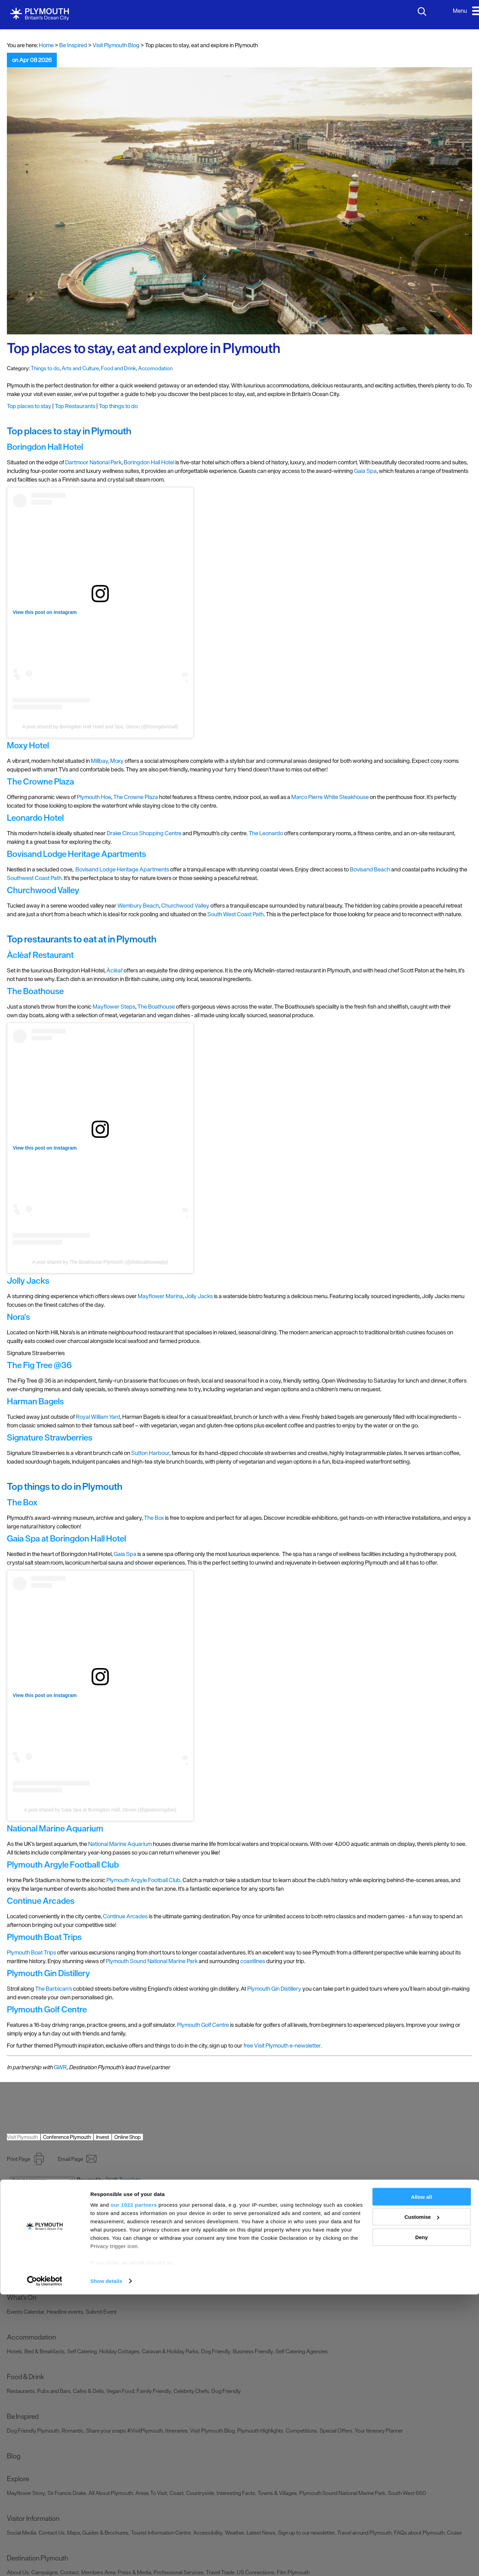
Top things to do (118, 406)
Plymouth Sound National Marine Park (152, 1961)
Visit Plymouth (22, 2137)
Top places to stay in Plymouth (69, 431)
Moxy (117, 761)
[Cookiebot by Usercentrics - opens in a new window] (44, 2562)
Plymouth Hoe (94, 797)
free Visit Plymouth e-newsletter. (282, 2045)
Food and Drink (118, 368)
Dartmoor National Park (93, 462)
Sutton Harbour (150, 1453)
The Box (154, 1518)
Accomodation (155, 368)
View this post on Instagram (45, 612)
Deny (421, 2519)
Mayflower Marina (160, 1296)
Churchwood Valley (185, 905)
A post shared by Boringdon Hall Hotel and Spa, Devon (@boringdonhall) (100, 726)
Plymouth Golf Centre (203, 2025)
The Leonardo (266, 833)
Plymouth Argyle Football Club (143, 1880)
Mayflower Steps (114, 1006)
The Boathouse (156, 1006)
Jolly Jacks (199, 1296)
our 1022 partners (134, 2486)
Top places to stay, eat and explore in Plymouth (143, 348)
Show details (106, 2562)
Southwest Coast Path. (35, 878)
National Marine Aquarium (120, 1844)
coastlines (252, 1961)
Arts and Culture (80, 368)
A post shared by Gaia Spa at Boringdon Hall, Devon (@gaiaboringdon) (100, 1809)
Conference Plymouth (67, 2137)
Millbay (99, 761)
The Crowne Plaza (135, 797)
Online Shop (127, 2137)
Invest (102, 2137)
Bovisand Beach (370, 869)
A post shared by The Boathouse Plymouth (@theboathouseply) (100, 1262)
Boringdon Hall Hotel (149, 462)
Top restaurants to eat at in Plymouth (81, 939)
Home (46, 45)
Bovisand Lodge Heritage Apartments (122, 869)
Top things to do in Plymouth (64, 1486)
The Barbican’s (53, 1988)
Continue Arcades (125, 1916)
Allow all (421, 2478)
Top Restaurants (75, 406)
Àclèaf (114, 970)
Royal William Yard (98, 1417)
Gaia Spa (365, 471)
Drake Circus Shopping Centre (144, 833)
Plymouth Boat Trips (31, 1952)
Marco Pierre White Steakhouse (330, 797)
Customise (421, 2499)
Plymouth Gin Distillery (274, 1988)
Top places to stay (29, 406)
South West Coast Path (235, 914)
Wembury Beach (138, 905)
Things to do (45, 368)
